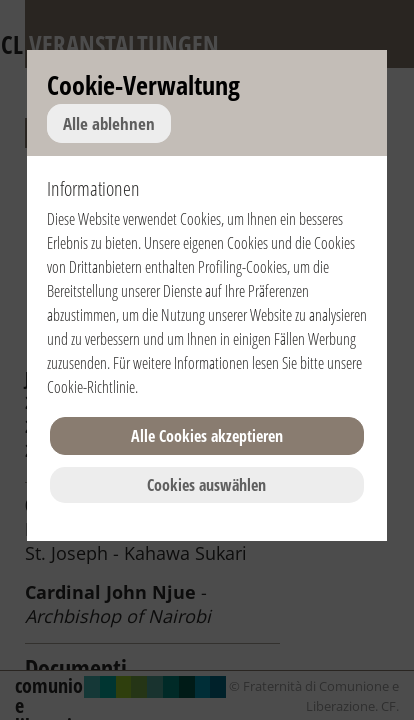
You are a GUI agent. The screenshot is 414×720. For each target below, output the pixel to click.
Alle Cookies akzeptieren (207, 436)
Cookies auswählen (206, 485)
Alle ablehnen (109, 123)
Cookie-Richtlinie (91, 387)
